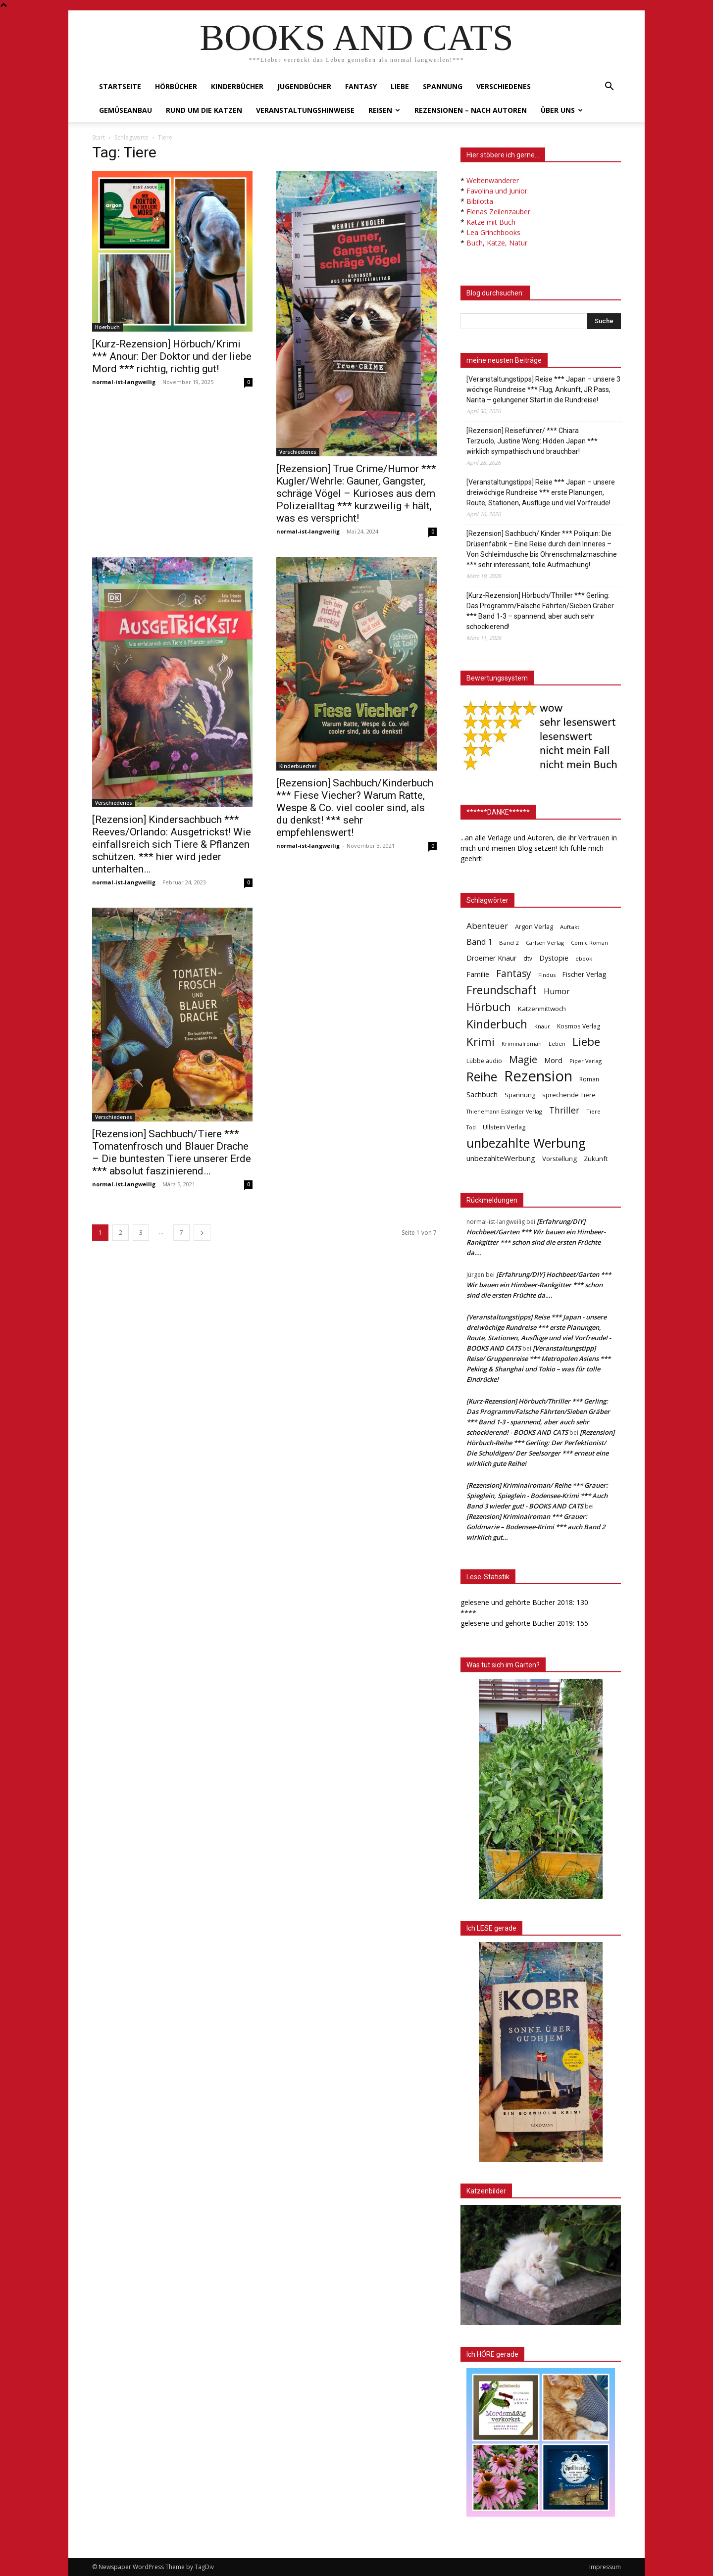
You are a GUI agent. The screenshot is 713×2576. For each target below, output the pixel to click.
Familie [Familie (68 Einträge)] (477, 974)
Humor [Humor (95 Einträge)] (557, 991)
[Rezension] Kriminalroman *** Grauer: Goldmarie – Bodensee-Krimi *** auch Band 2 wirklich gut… (535, 1527)
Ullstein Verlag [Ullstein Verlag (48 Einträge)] (504, 1126)
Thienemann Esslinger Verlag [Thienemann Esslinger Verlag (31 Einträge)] (504, 1111)
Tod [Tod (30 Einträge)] (471, 1127)
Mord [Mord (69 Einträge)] (553, 1060)
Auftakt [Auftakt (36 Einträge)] (569, 926)
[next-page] (202, 1232)
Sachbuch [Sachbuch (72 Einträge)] (482, 1094)
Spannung (442, 86)
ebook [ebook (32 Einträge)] (583, 958)
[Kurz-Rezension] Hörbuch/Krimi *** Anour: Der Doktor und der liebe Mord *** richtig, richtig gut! (172, 356)
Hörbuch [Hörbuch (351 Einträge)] (488, 1007)
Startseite (120, 86)
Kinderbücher (237, 86)
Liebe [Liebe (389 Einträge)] (586, 1041)
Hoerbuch (107, 327)
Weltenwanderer (492, 180)
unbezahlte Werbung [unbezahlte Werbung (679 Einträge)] (526, 1143)
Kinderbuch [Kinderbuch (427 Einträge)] (496, 1024)
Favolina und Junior (496, 190)
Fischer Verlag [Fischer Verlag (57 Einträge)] (584, 974)
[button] (609, 87)
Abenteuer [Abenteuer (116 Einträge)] (487, 926)
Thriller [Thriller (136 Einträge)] (564, 1110)
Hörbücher (176, 86)
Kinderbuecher (297, 766)
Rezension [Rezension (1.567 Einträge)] (538, 1076)
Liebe (400, 86)
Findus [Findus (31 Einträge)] (547, 974)
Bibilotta (479, 201)
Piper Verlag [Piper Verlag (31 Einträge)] (585, 1061)
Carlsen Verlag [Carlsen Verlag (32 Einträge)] (545, 942)
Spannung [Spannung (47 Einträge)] (520, 1094)
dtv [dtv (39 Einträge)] (527, 958)
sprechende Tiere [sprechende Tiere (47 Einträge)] (569, 1094)
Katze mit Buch (490, 222)
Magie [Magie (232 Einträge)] (523, 1059)
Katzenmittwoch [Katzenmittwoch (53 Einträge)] (542, 1008)
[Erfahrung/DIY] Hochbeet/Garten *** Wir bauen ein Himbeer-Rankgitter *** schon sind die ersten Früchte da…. (538, 1285)
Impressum (605, 2567)
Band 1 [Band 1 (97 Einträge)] (479, 942)
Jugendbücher (304, 86)
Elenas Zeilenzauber (498, 211)
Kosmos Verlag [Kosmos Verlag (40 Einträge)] (579, 1026)
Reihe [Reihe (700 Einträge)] (481, 1076)
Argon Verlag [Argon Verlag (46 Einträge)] (534, 927)
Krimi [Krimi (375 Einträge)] (480, 1041)
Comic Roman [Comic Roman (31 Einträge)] (589, 942)
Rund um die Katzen (204, 110)
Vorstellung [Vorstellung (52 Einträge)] (559, 1158)
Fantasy (361, 86)
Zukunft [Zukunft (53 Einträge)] (596, 1158)
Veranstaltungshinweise (305, 110)
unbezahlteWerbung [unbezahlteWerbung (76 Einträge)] (500, 1158)
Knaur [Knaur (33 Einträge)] (542, 1026)
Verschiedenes (503, 86)
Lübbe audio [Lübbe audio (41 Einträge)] (484, 1061)
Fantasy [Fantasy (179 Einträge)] (513, 974)
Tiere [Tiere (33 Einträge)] (593, 1111)
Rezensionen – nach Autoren (470, 110)
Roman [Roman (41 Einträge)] (589, 1079)
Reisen (384, 110)
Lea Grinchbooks (493, 232)
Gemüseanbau (125, 110)
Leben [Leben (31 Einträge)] (557, 1043)
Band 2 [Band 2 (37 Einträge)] (509, 942)
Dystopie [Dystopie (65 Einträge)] (553, 958)
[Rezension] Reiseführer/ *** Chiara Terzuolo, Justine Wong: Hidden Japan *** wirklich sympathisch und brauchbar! (532, 441)
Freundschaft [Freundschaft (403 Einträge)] (501, 990)
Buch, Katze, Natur (496, 242)
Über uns (562, 110)
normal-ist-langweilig (123, 382)
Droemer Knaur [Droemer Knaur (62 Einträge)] (491, 958)
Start (98, 137)
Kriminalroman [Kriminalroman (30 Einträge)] (522, 1043)
